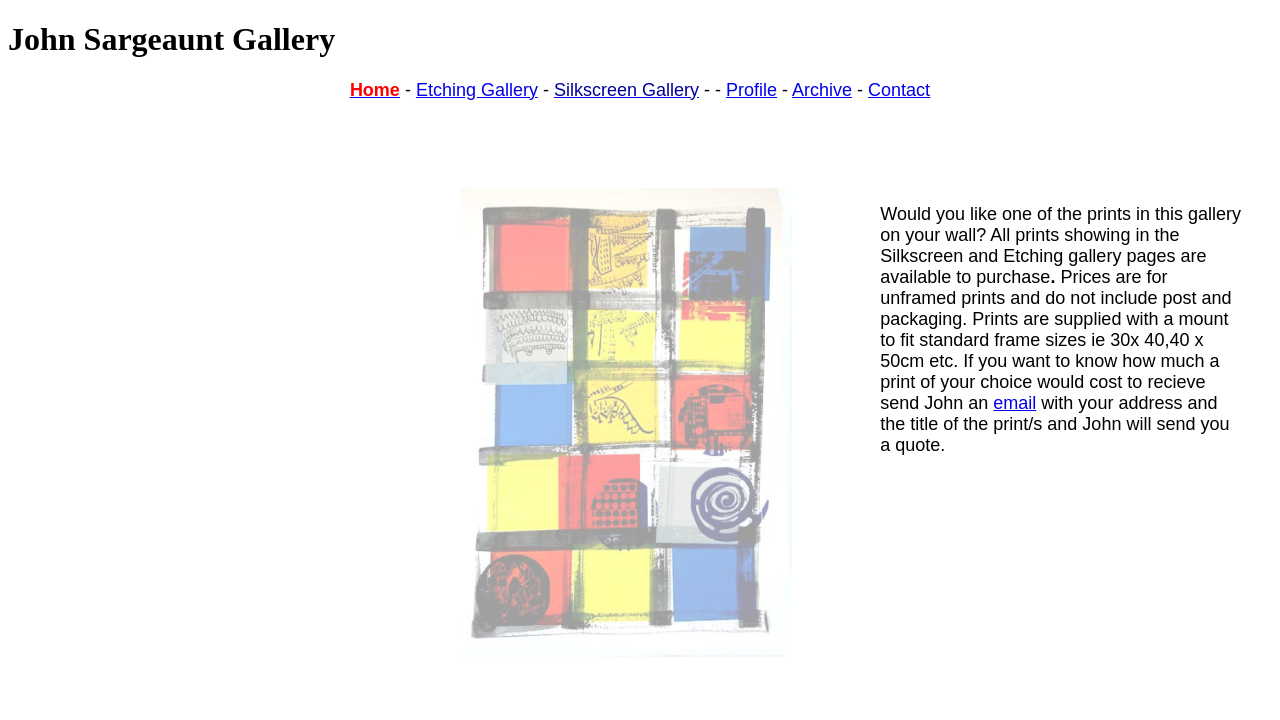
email (1014, 403)
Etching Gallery (477, 90)
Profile (751, 90)
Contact (899, 90)
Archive (822, 90)
